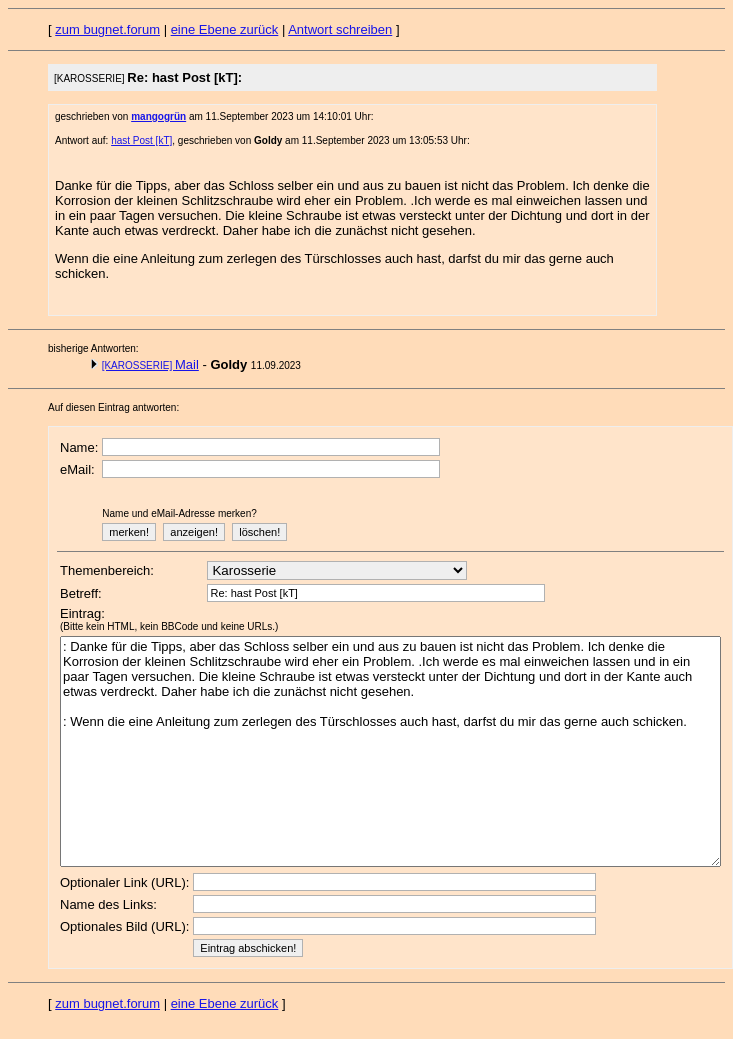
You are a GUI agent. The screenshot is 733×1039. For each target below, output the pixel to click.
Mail (150, 364)
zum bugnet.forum (107, 29)
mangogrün (158, 116)
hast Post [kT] (141, 140)
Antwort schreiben (340, 29)
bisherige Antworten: (93, 348)
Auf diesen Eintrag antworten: (113, 407)
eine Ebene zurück (225, 29)
